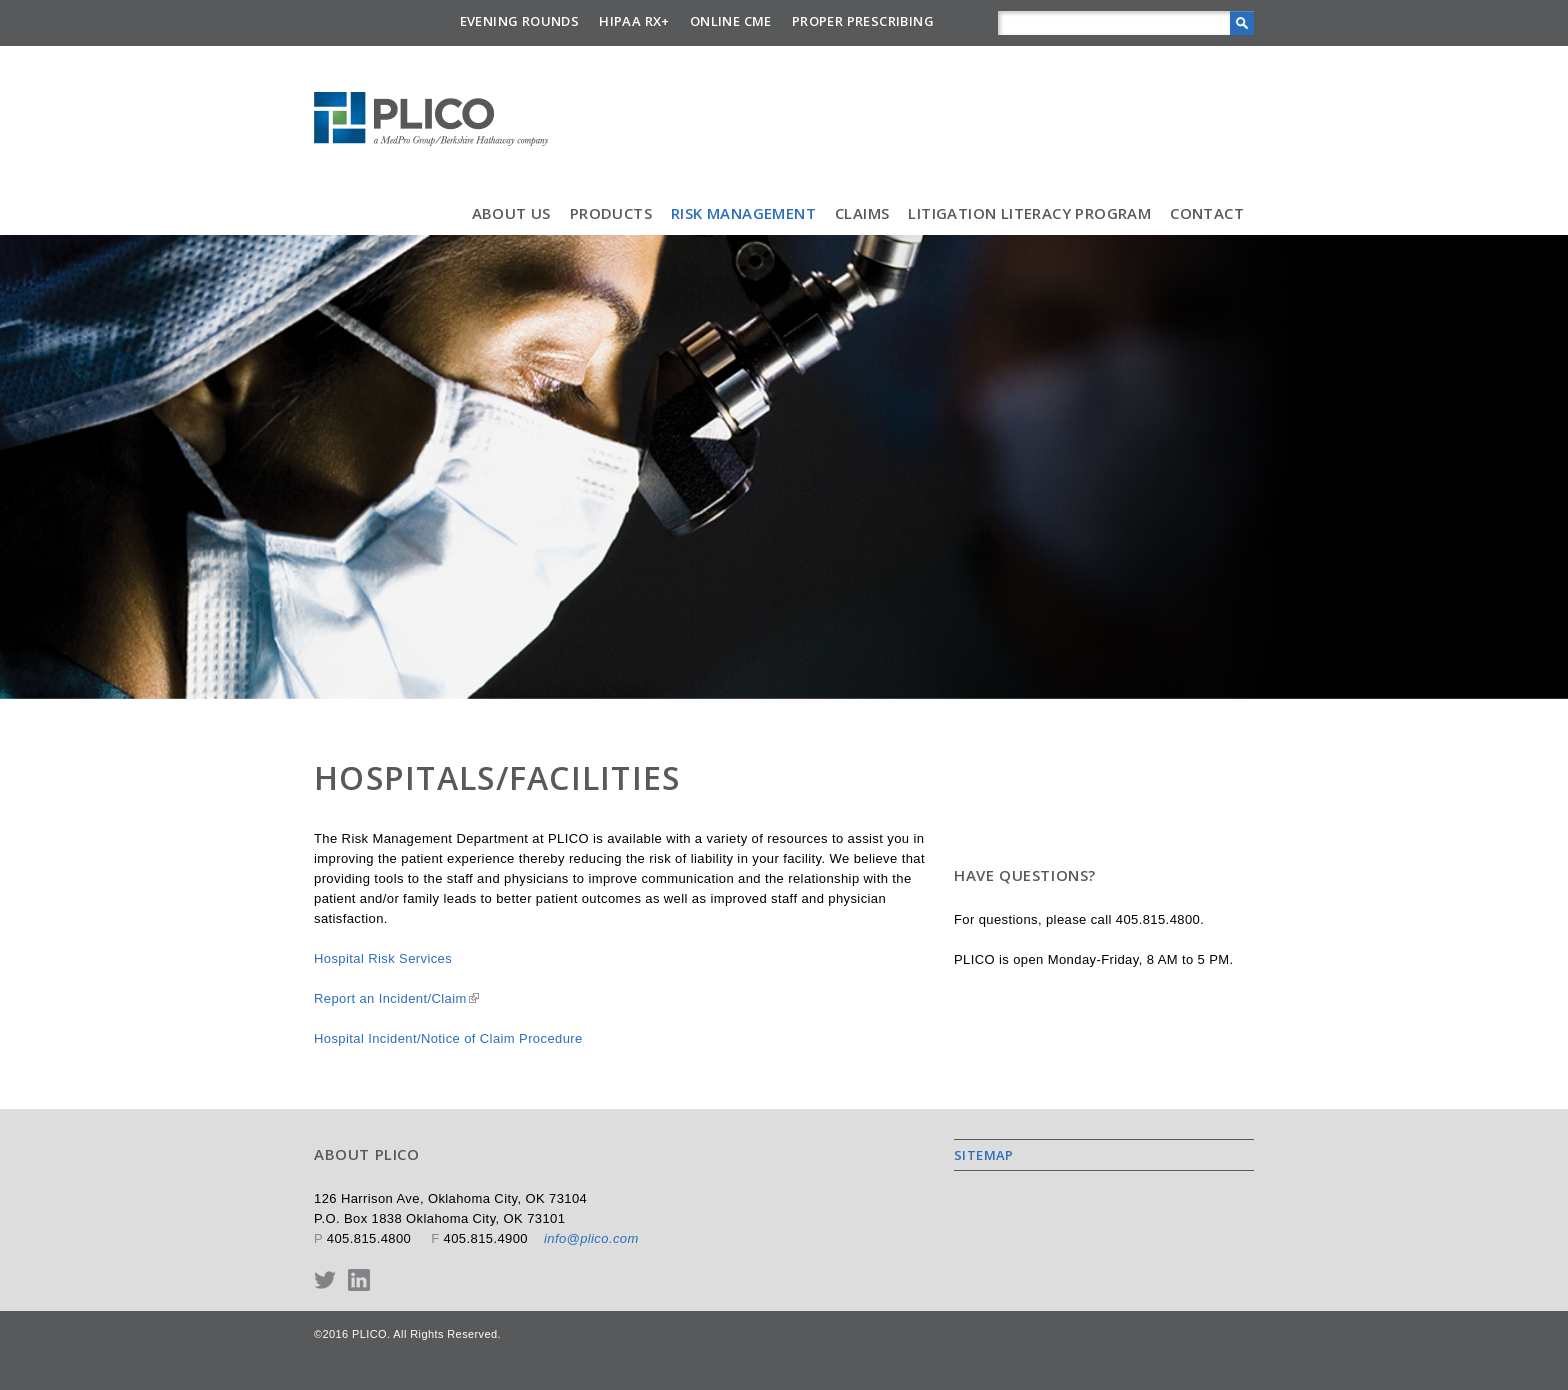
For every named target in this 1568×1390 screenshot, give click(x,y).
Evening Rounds (520, 21)
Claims (862, 213)
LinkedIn (359, 1280)
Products (611, 213)
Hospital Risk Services (383, 958)
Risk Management (743, 213)
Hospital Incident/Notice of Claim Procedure (448, 1038)
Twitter (325, 1280)
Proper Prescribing (863, 21)
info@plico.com (591, 1238)
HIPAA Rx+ (634, 21)
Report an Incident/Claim (396, 998)
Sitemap (984, 1155)
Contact (1207, 213)
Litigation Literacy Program (1029, 213)
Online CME (731, 21)
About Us (511, 213)
